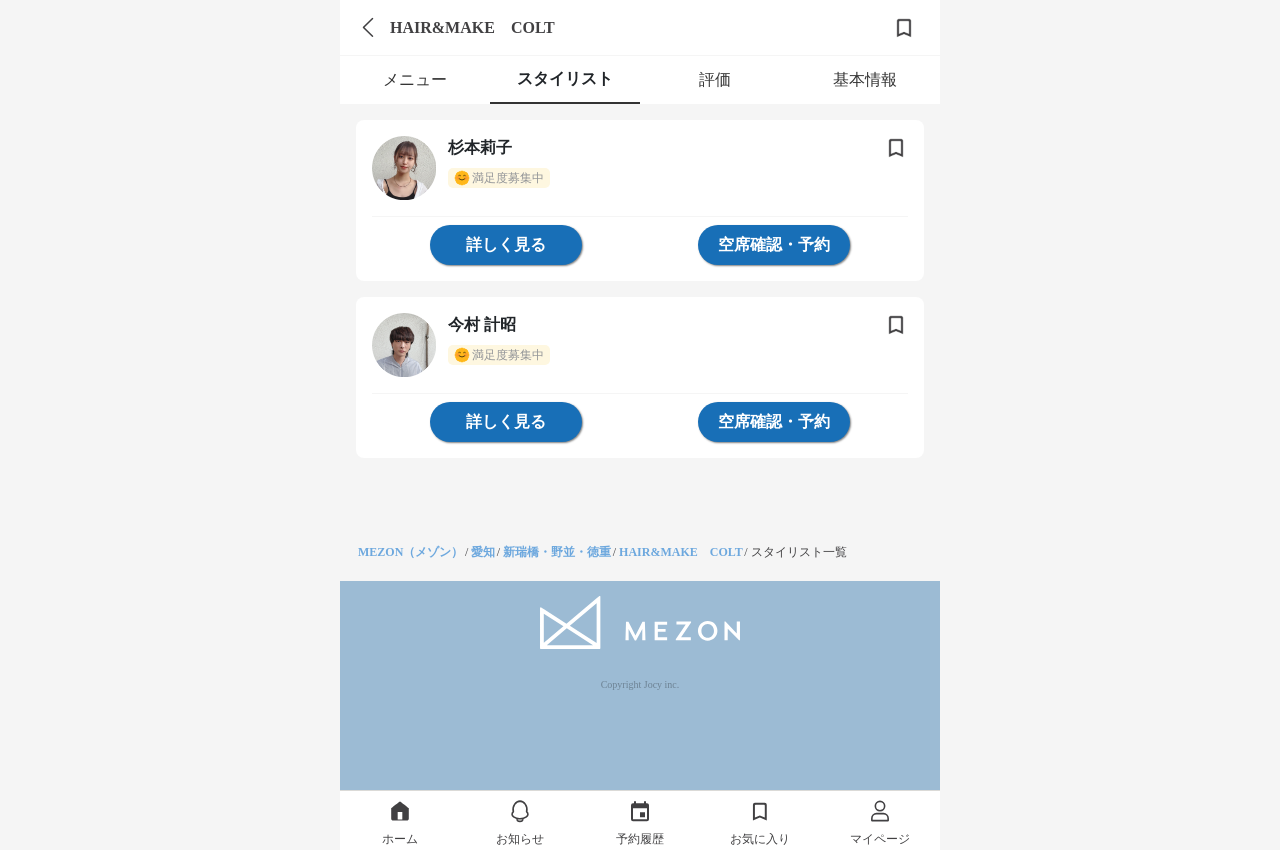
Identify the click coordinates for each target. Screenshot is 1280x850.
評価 (715, 79)
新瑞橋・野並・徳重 (557, 552)
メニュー (415, 79)
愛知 (483, 552)
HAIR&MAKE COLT (681, 552)
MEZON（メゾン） (410, 552)
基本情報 (865, 79)
